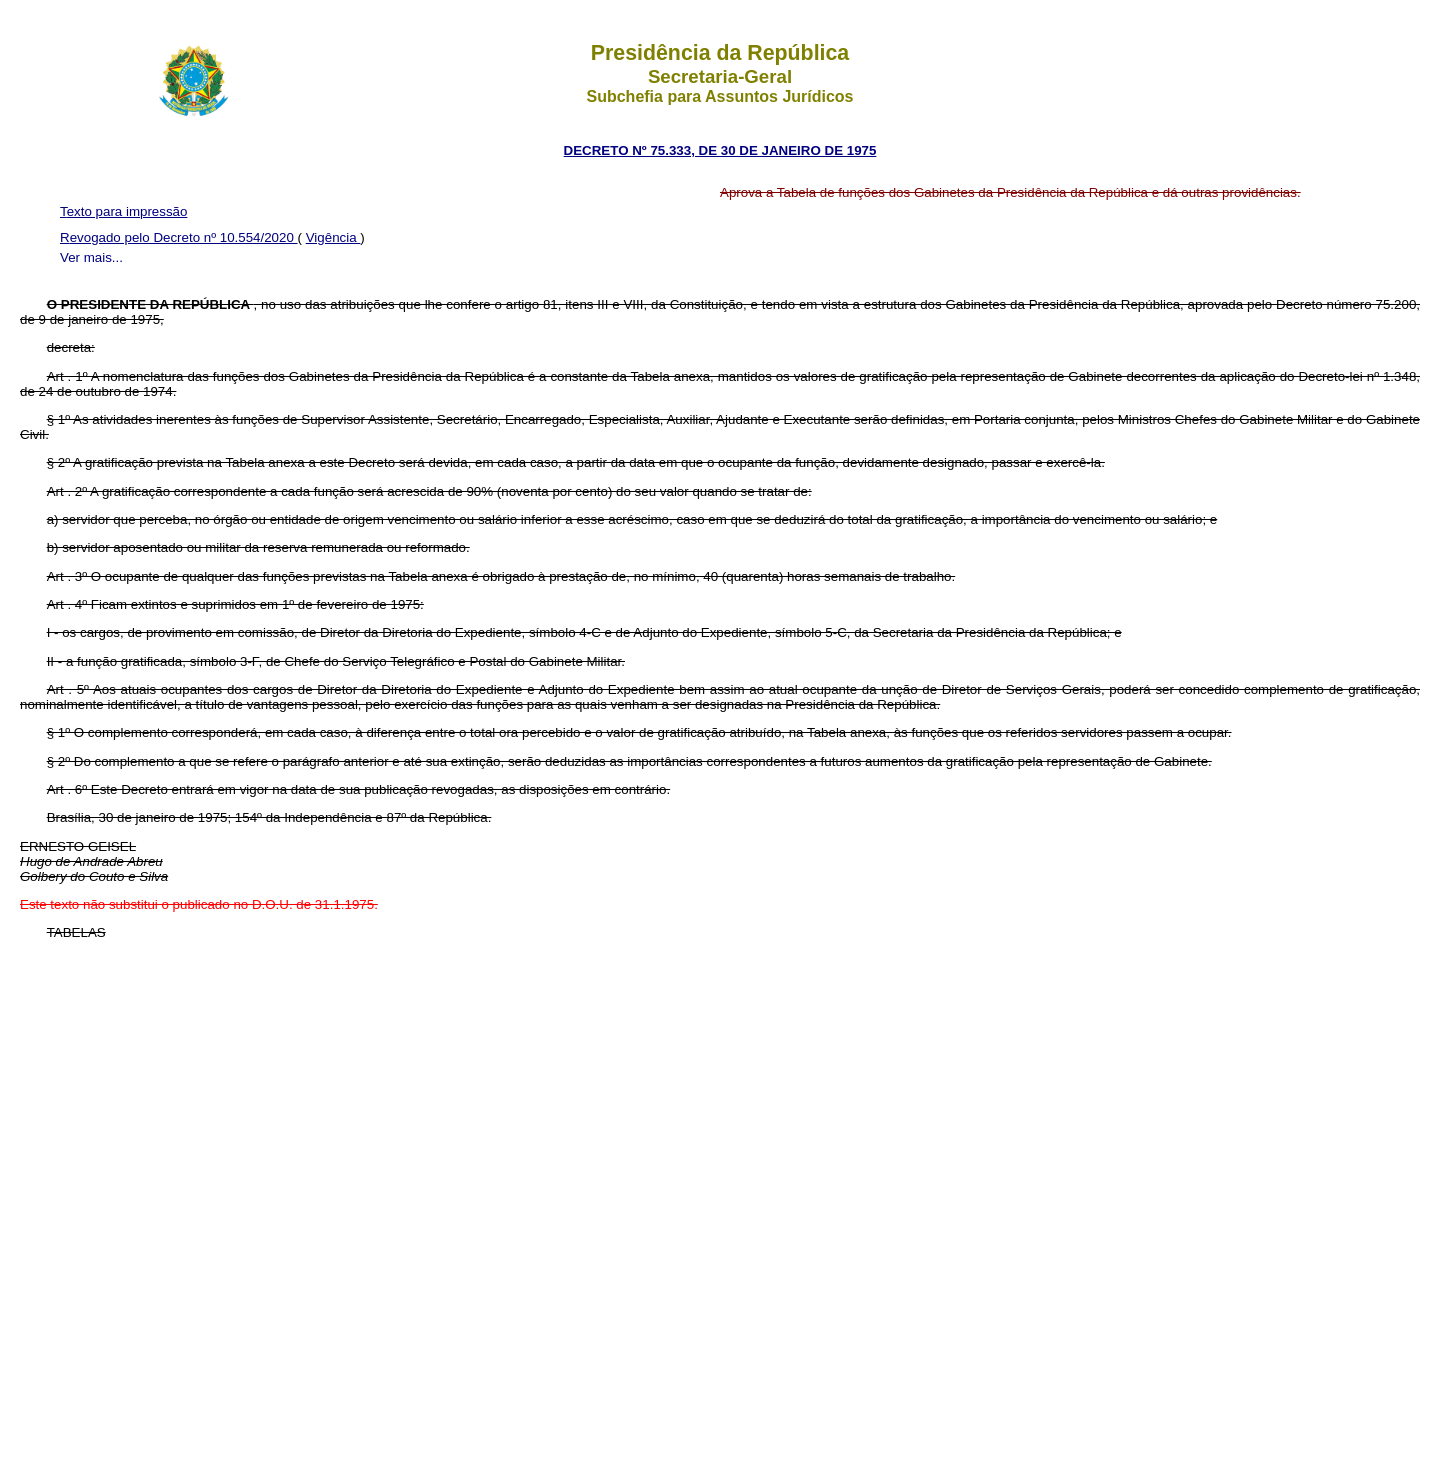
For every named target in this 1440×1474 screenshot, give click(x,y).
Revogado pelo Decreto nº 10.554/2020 (179, 237)
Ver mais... (91, 257)
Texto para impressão (123, 211)
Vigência (333, 237)
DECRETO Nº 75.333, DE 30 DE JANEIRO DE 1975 (720, 150)
